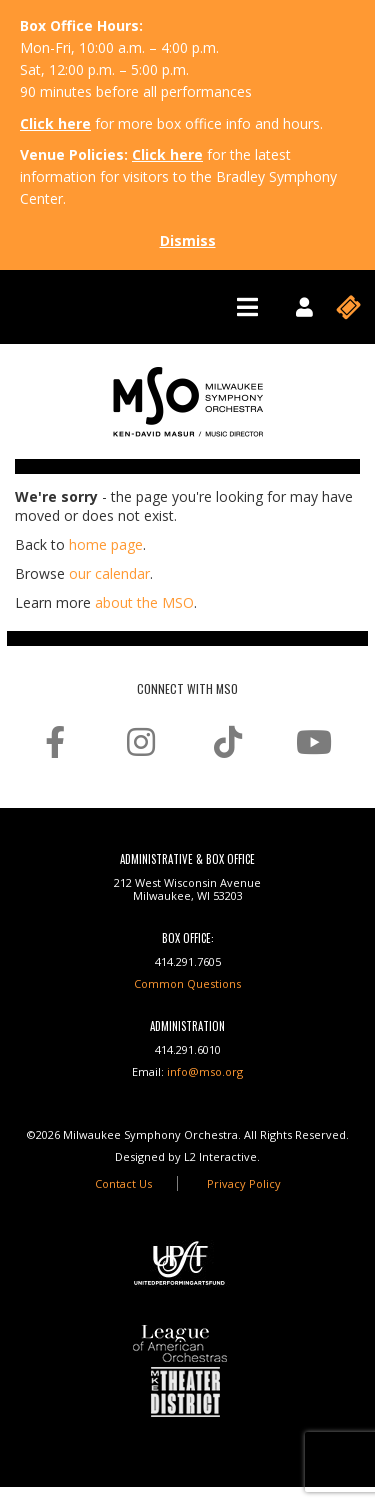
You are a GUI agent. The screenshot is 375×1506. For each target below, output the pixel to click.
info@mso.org (205, 1071)
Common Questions (187, 983)
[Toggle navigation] (247, 307)
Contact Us (123, 1183)
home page (106, 544)
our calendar (109, 573)
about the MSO (144, 602)
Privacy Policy (244, 1183)
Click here (55, 123)
